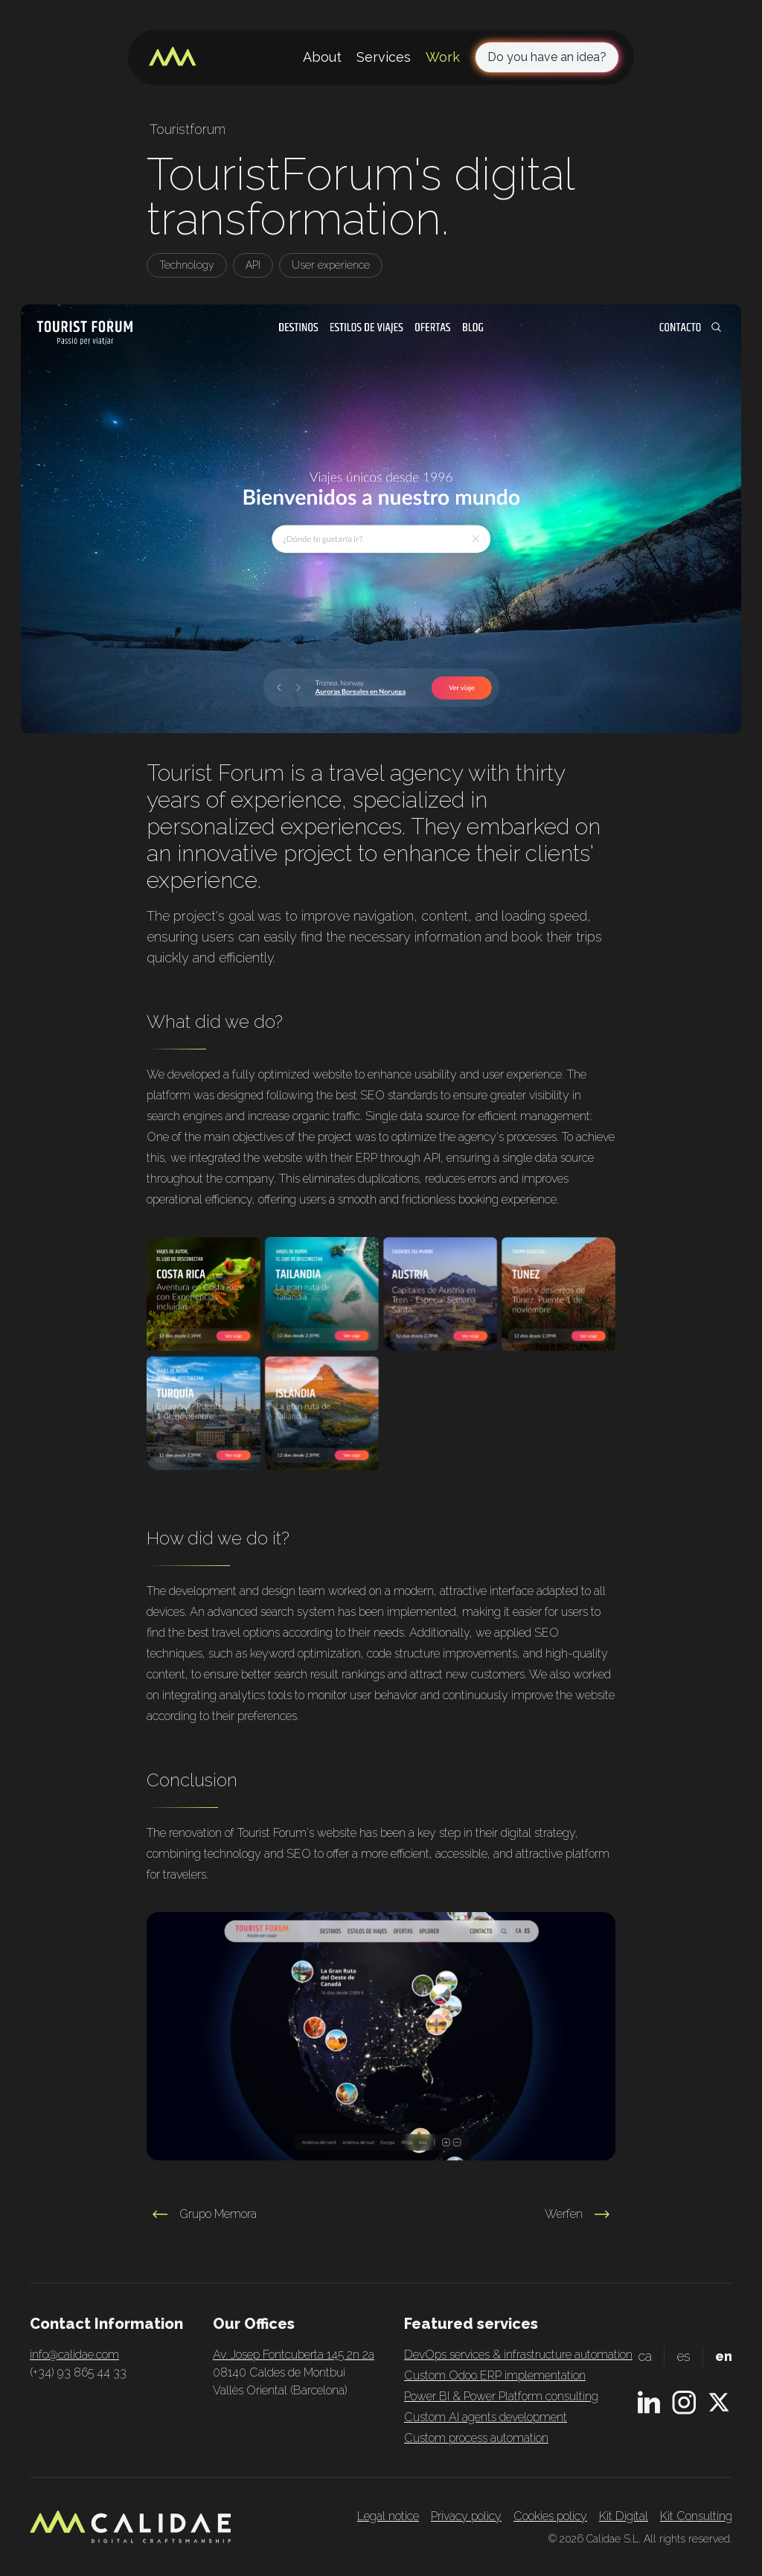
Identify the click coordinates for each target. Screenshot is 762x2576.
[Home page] (172, 57)
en (723, 2356)
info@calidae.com (74, 2355)
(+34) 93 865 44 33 (78, 2372)
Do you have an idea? (546, 57)
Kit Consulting (696, 2516)
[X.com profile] (719, 2402)
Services (383, 57)
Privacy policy (466, 2516)
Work (443, 57)
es (683, 2356)
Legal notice (388, 2516)
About (322, 57)
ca (645, 2356)
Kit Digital (623, 2516)
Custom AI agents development (485, 2417)
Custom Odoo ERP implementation (495, 2375)
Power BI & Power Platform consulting (501, 2396)
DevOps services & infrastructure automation (518, 2355)
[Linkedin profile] (649, 2402)
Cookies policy (550, 2516)
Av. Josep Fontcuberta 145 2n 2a (293, 2355)
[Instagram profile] (684, 2402)
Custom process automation (476, 2438)
